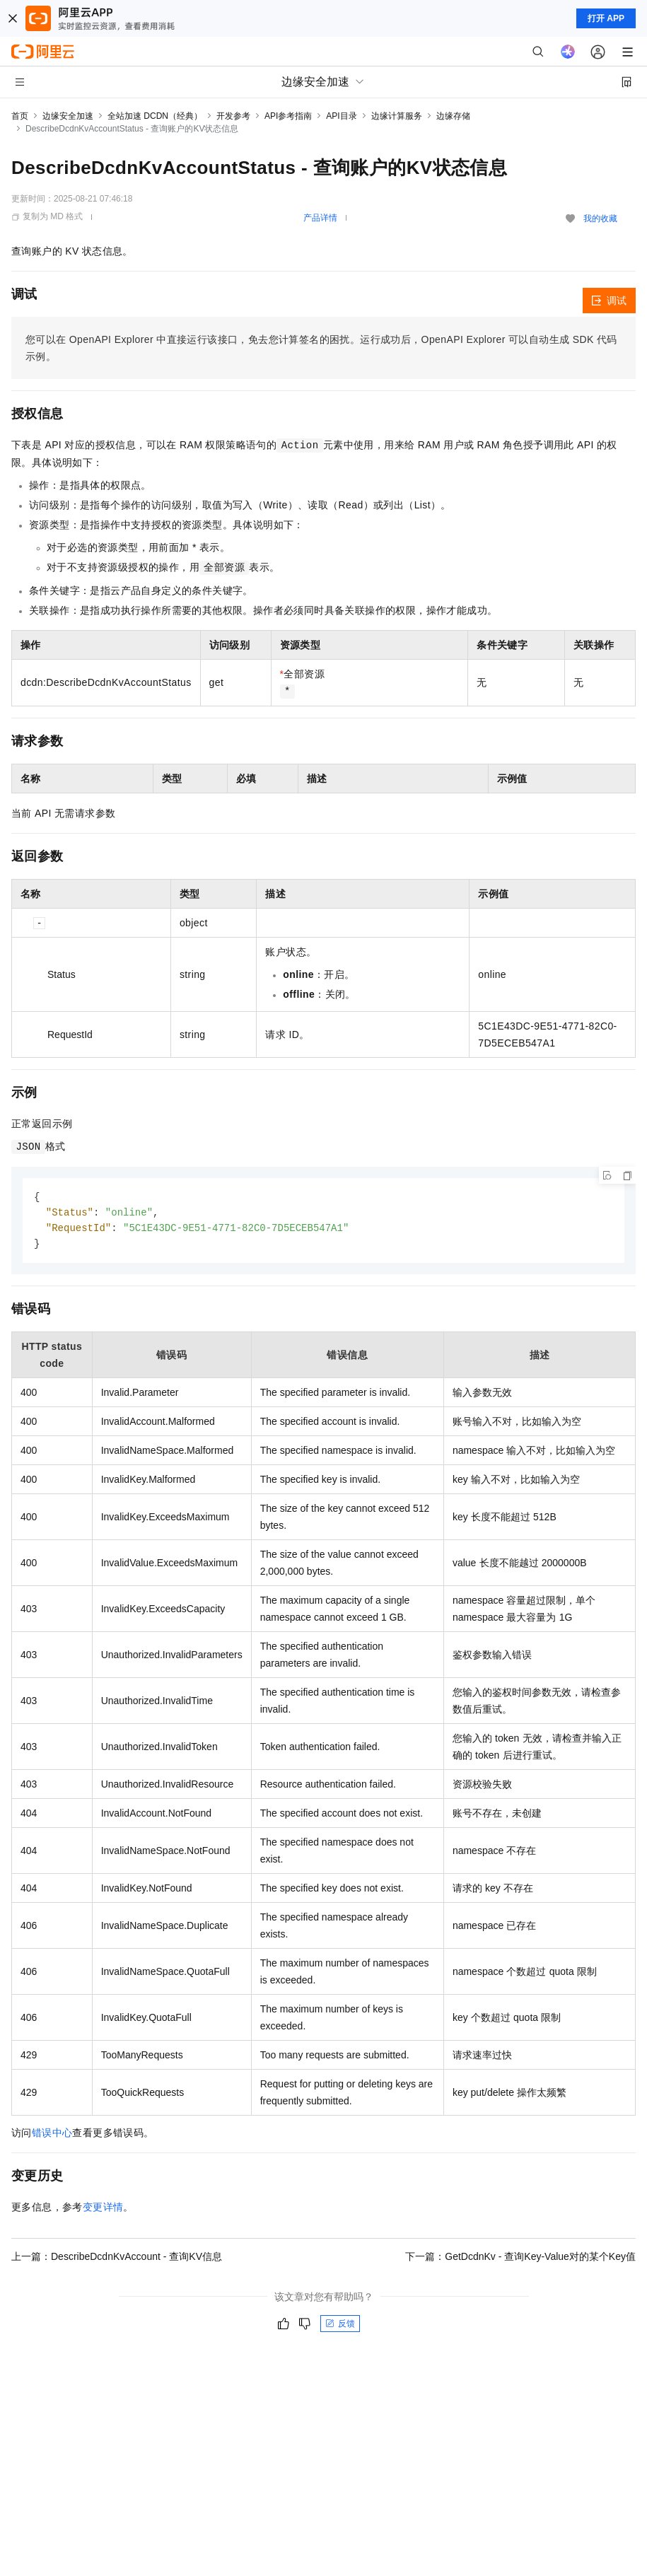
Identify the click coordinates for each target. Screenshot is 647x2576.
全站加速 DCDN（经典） (154, 116)
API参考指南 (288, 116)
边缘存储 (453, 116)
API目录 (341, 116)
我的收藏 (600, 218)
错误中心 (52, 2135)
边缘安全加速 (67, 116)
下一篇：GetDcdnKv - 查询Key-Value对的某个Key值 (520, 2259)
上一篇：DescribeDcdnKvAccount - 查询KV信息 (116, 2259)
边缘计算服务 (396, 116)
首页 (19, 116)
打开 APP (606, 18)
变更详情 (103, 2209)
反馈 (340, 2326)
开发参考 (233, 116)
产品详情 (320, 218)
